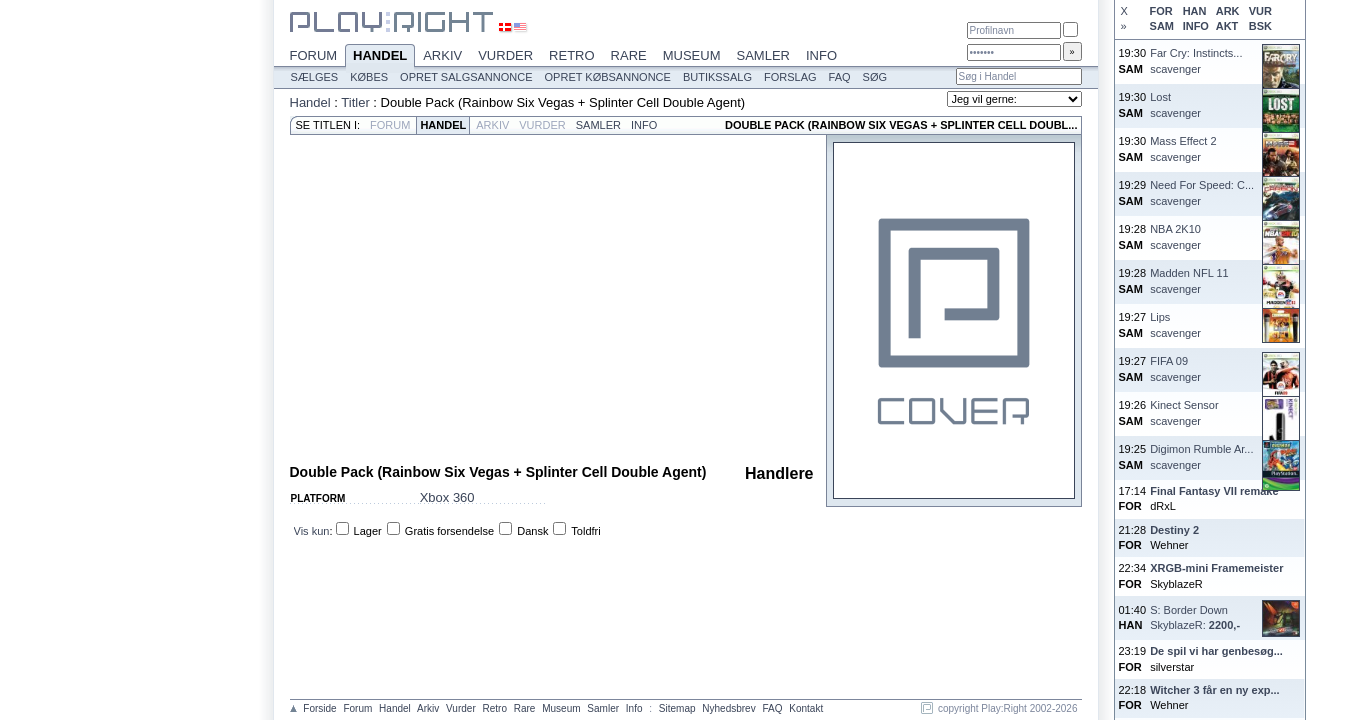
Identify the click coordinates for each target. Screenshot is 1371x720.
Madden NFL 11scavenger (1189, 280)
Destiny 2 (1174, 530)
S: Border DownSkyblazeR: (1195, 617)
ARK (1228, 11)
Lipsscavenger (1175, 324)
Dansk (532, 531)
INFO (1196, 26)
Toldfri (585, 531)
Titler (355, 102)
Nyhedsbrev (728, 708)
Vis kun (312, 531)
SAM (1162, 26)
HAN (1195, 11)
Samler (763, 55)
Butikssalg (717, 77)
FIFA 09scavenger (1175, 368)
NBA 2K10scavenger (1175, 236)
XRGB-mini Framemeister (1216, 568)
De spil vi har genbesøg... (1216, 651)
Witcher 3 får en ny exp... (1215, 690)
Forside (319, 708)
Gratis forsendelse (449, 531)
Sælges (315, 77)
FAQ (840, 77)
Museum (692, 55)
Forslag (790, 77)
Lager (368, 531)
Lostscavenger (1175, 104)
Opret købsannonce (608, 77)
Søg (875, 77)
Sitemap (677, 708)
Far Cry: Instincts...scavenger (1196, 60)
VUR (1260, 11)
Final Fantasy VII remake (1214, 491)
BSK (1260, 26)
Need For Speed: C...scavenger (1202, 192)
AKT (1227, 26)
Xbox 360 (447, 497)
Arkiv (442, 55)
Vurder (505, 55)
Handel (380, 57)
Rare (629, 55)
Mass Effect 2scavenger (1183, 148)
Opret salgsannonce (466, 77)
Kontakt (806, 708)
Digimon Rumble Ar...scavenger (1201, 456)
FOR (1161, 11)
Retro (572, 55)
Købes (369, 77)
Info (821, 55)
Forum (314, 55)
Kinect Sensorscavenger (1184, 412)
